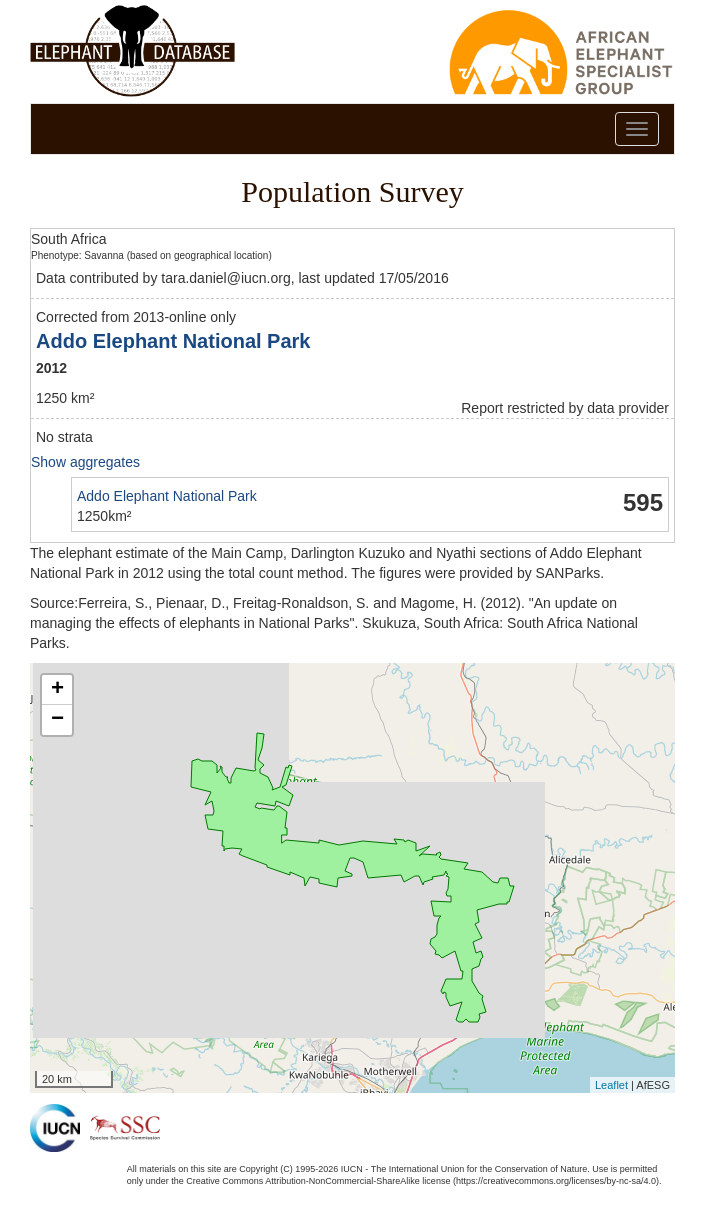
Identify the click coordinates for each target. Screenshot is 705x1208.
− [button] (57, 720)
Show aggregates (85, 462)
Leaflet (611, 1085)
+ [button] (57, 690)
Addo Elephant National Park (173, 341)
